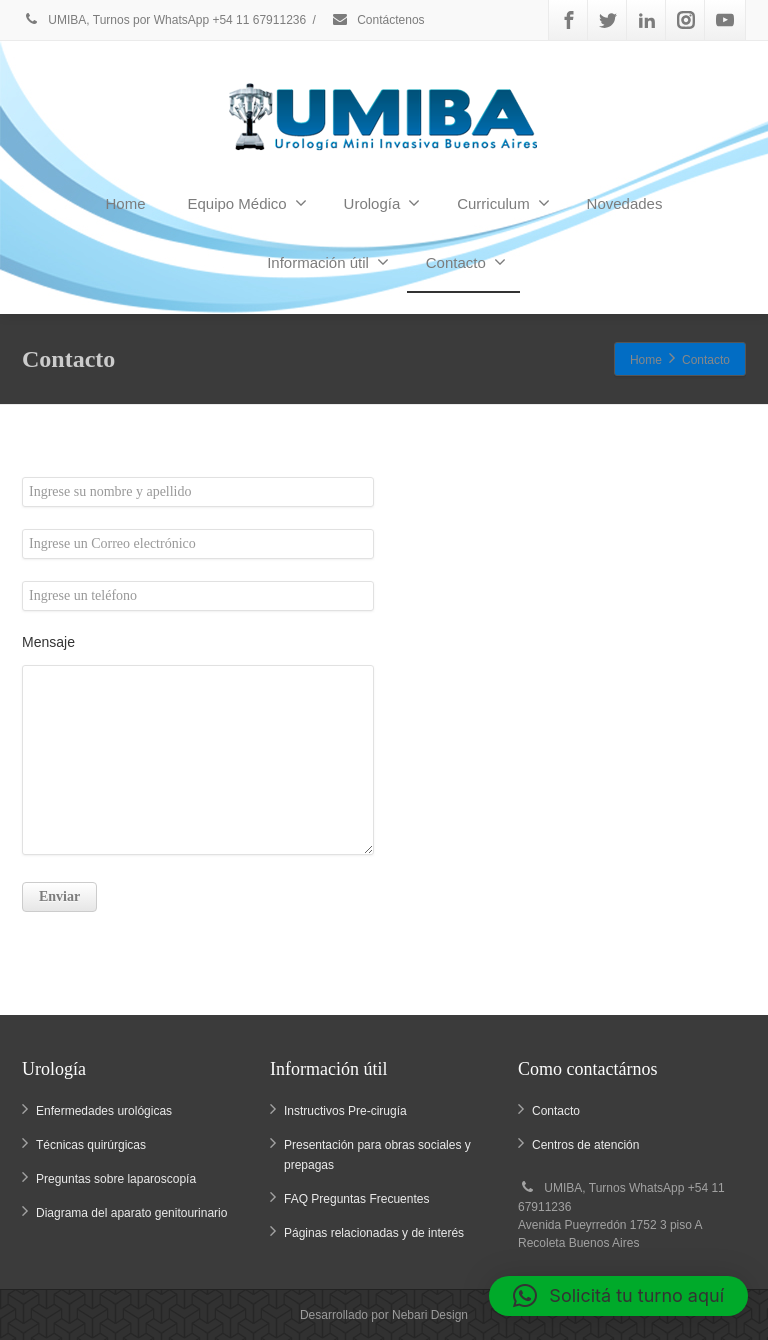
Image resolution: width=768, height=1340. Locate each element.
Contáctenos (378, 20)
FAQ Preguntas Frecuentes (356, 1199)
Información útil (328, 262)
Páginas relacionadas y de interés (374, 1233)
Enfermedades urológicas (104, 1111)
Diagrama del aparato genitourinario (131, 1213)
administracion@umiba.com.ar (488, 628)
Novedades (625, 203)
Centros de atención (585, 1145)
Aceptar (661, 811)
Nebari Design (430, 1315)
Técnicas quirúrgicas (91, 1145)
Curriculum (503, 203)
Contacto (466, 262)
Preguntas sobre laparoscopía (116, 1179)
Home (126, 203)
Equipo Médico (246, 203)
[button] (618, 1296)
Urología (382, 203)
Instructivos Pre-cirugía (345, 1111)
